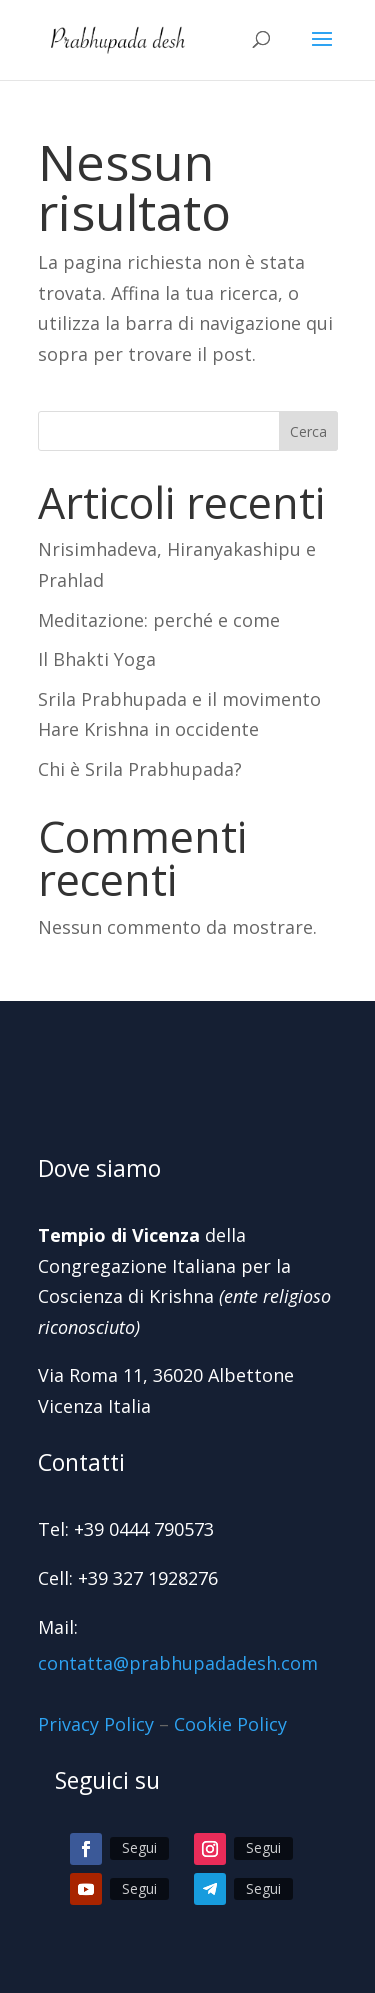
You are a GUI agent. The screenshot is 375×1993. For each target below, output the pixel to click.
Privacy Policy (96, 1724)
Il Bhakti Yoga (97, 659)
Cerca (308, 431)
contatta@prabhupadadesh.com (178, 1663)
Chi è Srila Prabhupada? (140, 769)
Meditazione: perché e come (159, 620)
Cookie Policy (230, 1724)
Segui (139, 1847)
